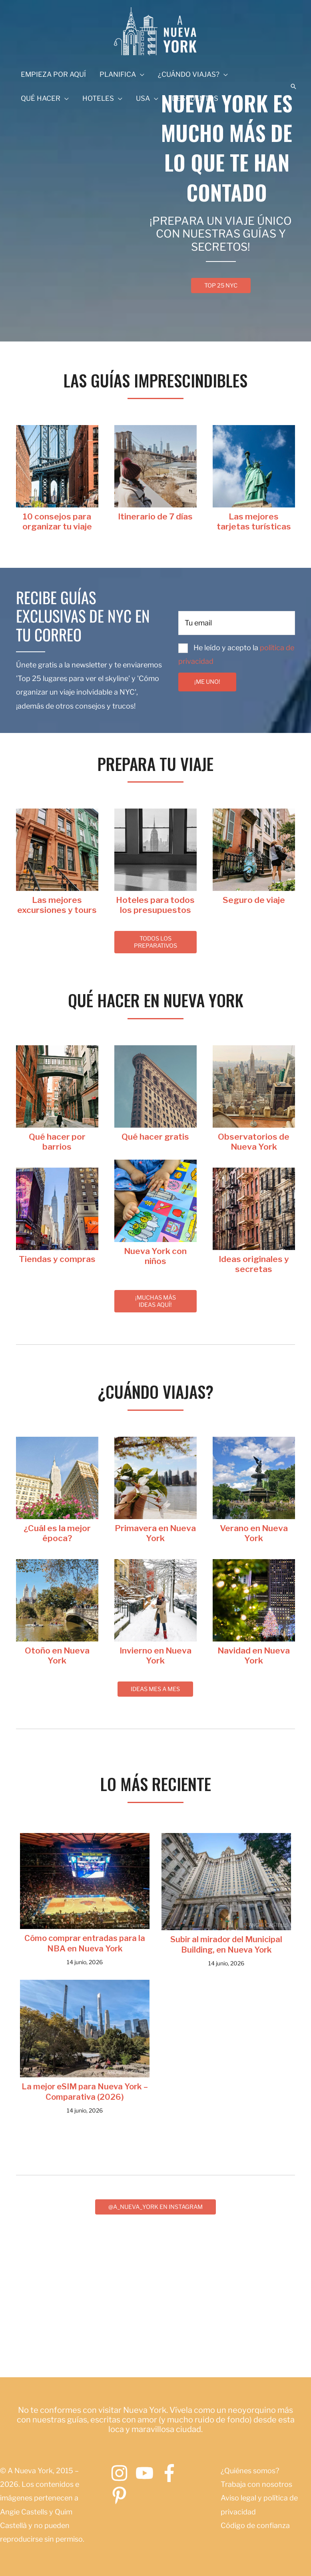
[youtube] (147, 2473)
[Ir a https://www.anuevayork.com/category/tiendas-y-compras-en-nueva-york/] (57, 1259)
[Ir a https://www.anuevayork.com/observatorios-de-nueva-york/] (253, 1142)
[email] (236, 623)
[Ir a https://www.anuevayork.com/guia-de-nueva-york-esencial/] (57, 521)
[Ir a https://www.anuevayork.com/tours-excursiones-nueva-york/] (57, 905)
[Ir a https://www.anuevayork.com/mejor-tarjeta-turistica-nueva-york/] (254, 521)
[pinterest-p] (122, 2496)
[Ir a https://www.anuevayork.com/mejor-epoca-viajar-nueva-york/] (57, 1533)
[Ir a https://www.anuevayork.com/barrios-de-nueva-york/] (57, 1142)
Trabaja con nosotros (256, 2484)
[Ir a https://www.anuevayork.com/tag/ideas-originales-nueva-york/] (254, 1264)
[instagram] (122, 2473)
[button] (293, 86)
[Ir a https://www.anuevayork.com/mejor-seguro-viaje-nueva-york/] (254, 900)
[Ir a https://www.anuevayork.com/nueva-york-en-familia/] (155, 1256)
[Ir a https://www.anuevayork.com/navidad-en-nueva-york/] (253, 1655)
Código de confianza (255, 2525)
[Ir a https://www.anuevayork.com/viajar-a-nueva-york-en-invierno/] (155, 1655)
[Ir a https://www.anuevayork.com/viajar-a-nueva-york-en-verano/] (254, 1533)
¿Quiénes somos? (250, 2471)
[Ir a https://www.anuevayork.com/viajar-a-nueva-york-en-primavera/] (155, 1533)
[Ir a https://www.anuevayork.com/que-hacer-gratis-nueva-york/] (155, 1137)
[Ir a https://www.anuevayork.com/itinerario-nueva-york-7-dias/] (155, 516)
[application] (140, 74)
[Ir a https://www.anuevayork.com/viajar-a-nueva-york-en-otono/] (57, 1655)
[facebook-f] (172, 2473)
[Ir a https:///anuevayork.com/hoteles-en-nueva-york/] (155, 905)
